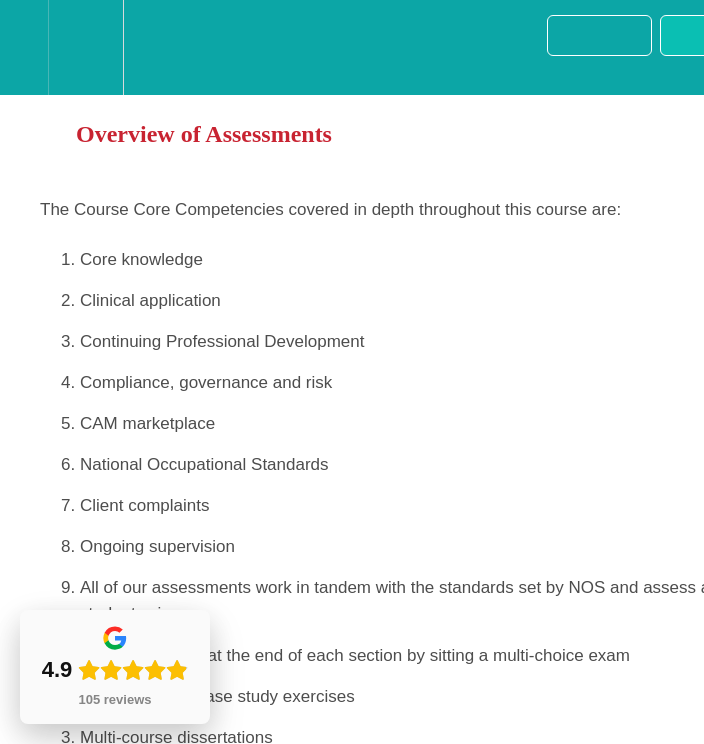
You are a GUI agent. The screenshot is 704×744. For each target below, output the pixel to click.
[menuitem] (85, 47)
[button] (24, 47)
